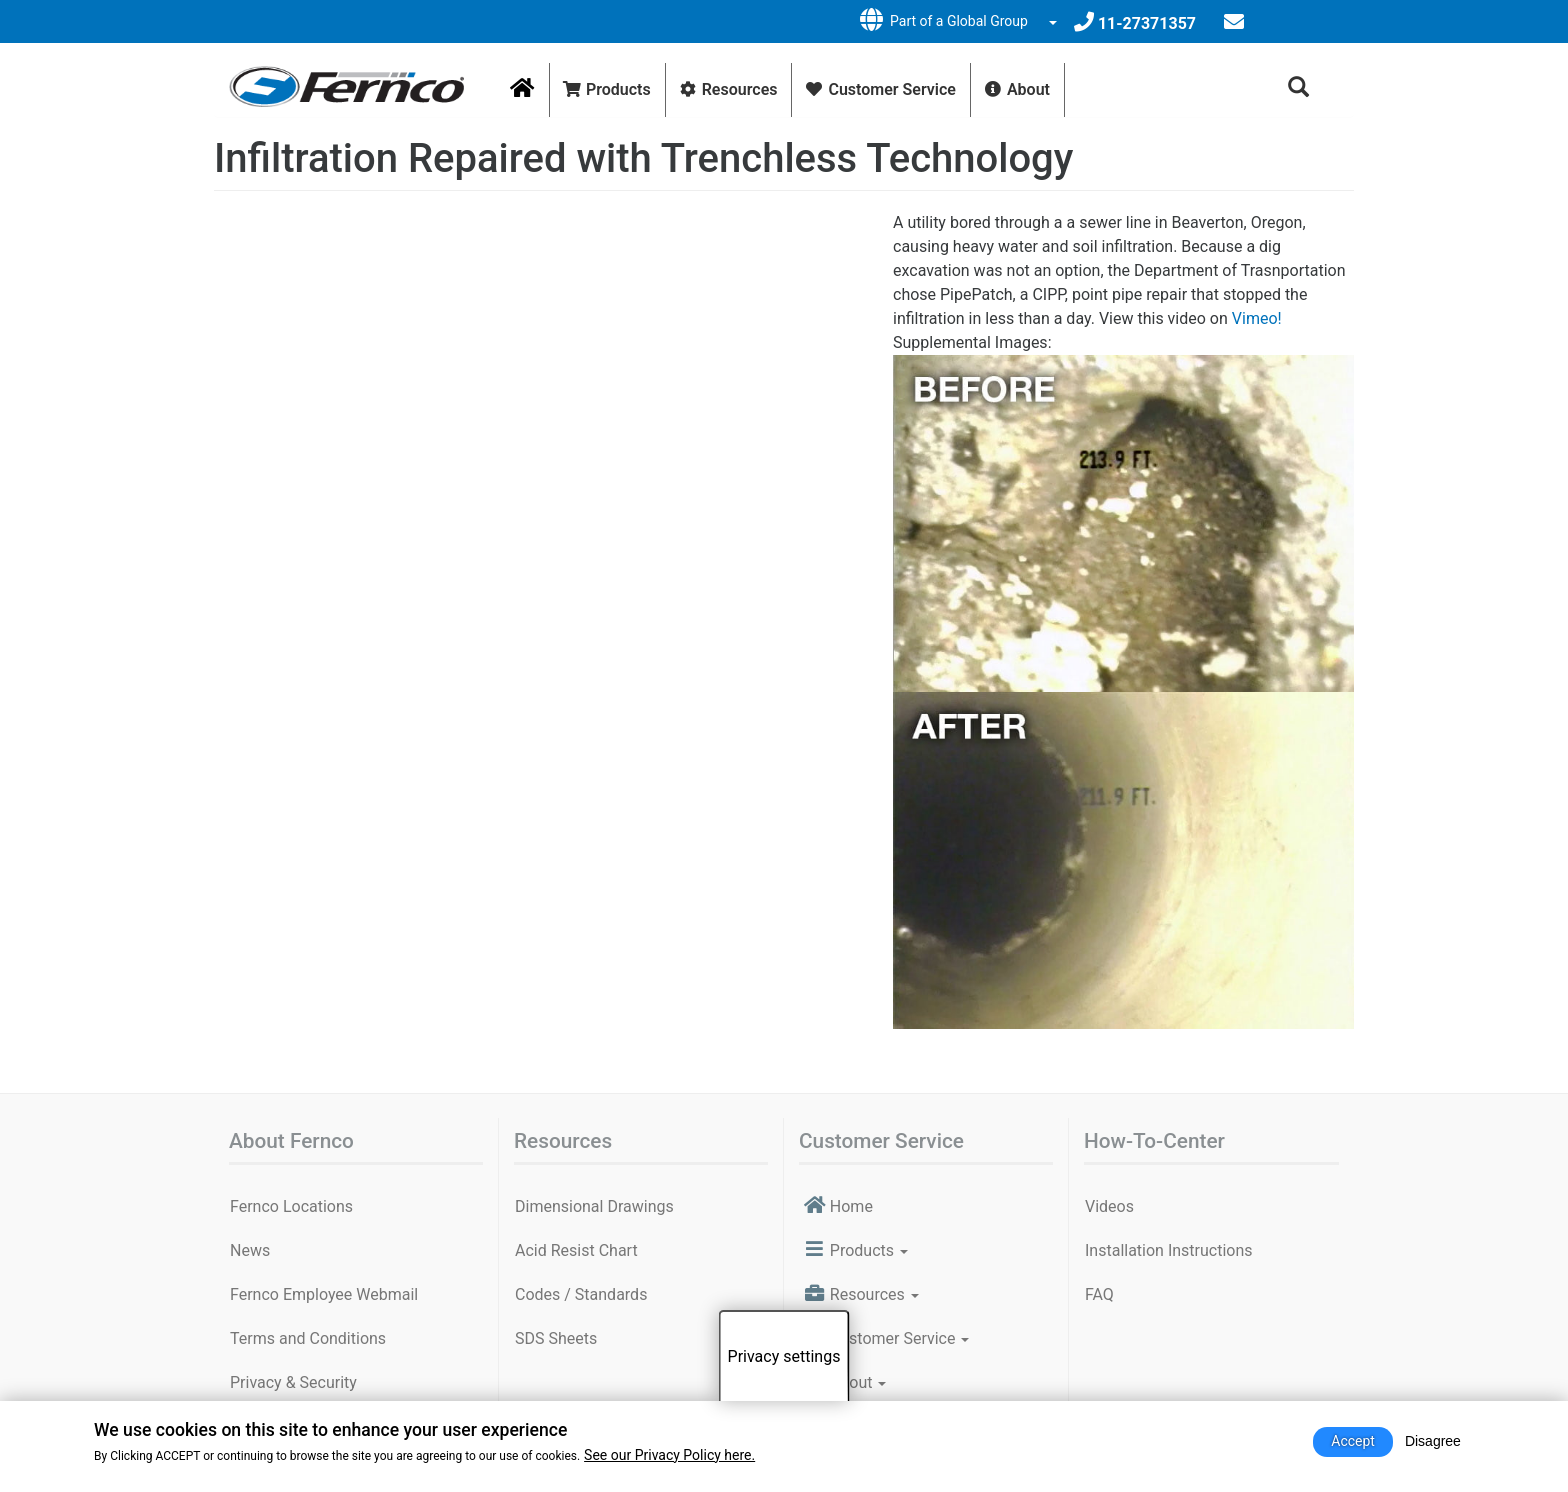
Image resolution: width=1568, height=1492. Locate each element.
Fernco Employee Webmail (324, 1294)
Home (530, 97)
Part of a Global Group (942, 20)
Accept (1353, 1441)
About (1016, 89)
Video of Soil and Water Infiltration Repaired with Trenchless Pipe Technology (541, 401)
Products (606, 89)
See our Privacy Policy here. (669, 1455)
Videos (1109, 1206)
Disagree (1433, 1441)
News (250, 1250)
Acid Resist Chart (576, 1250)
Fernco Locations (291, 1206)
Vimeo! (1257, 318)
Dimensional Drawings (594, 1206)
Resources (728, 89)
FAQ (1099, 1294)
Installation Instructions (1169, 1250)
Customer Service (879, 89)
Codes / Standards (581, 1294)
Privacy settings (784, 1356)
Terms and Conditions (308, 1338)
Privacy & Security (293, 1382)
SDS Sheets (556, 1338)
